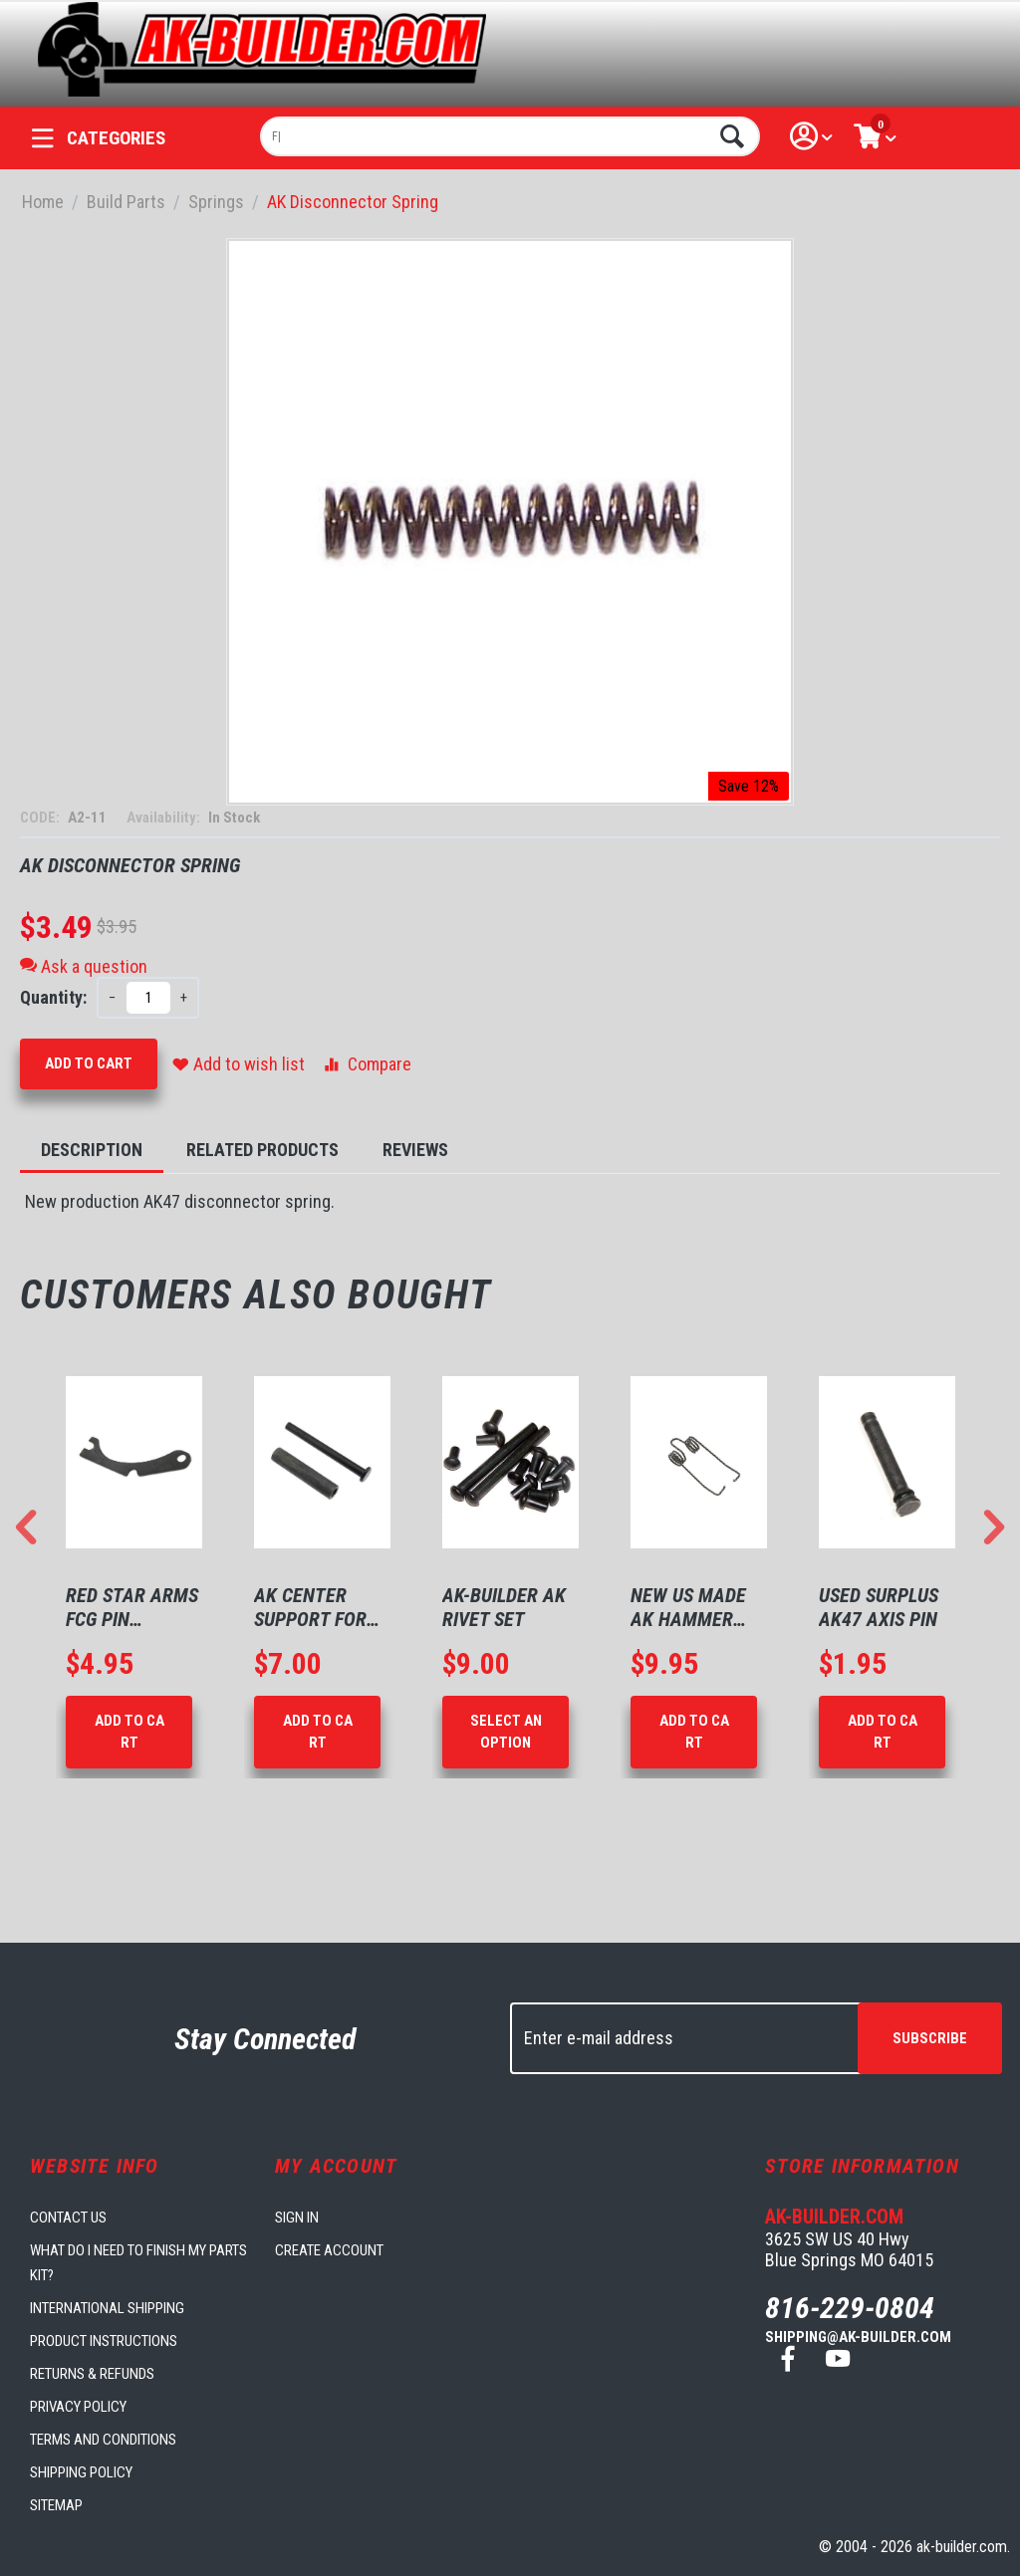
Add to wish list (238, 1064)
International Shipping (107, 2308)
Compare (366, 1064)
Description (91, 1149)
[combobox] (509, 136)
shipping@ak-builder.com (858, 2337)
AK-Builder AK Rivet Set (504, 1607)
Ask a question (83, 966)
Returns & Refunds (92, 2374)
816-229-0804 (849, 2307)
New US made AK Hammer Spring (688, 1607)
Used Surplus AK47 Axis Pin (878, 1607)
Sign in (297, 2217)
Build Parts (126, 201)
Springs (216, 201)
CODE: (41, 817)
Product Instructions (103, 2341)
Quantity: (53, 997)
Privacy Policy (78, 2407)
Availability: (165, 817)
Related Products (262, 1149)
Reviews (415, 1149)
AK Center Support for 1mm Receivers (320, 1607)
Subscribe (929, 2038)
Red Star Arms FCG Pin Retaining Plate (132, 1607)
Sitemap (56, 2505)
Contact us (68, 2217)
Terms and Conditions (103, 2440)
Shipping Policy (81, 2472)
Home (43, 201)
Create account (329, 2250)
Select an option (506, 1731)
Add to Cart (88, 1063)
